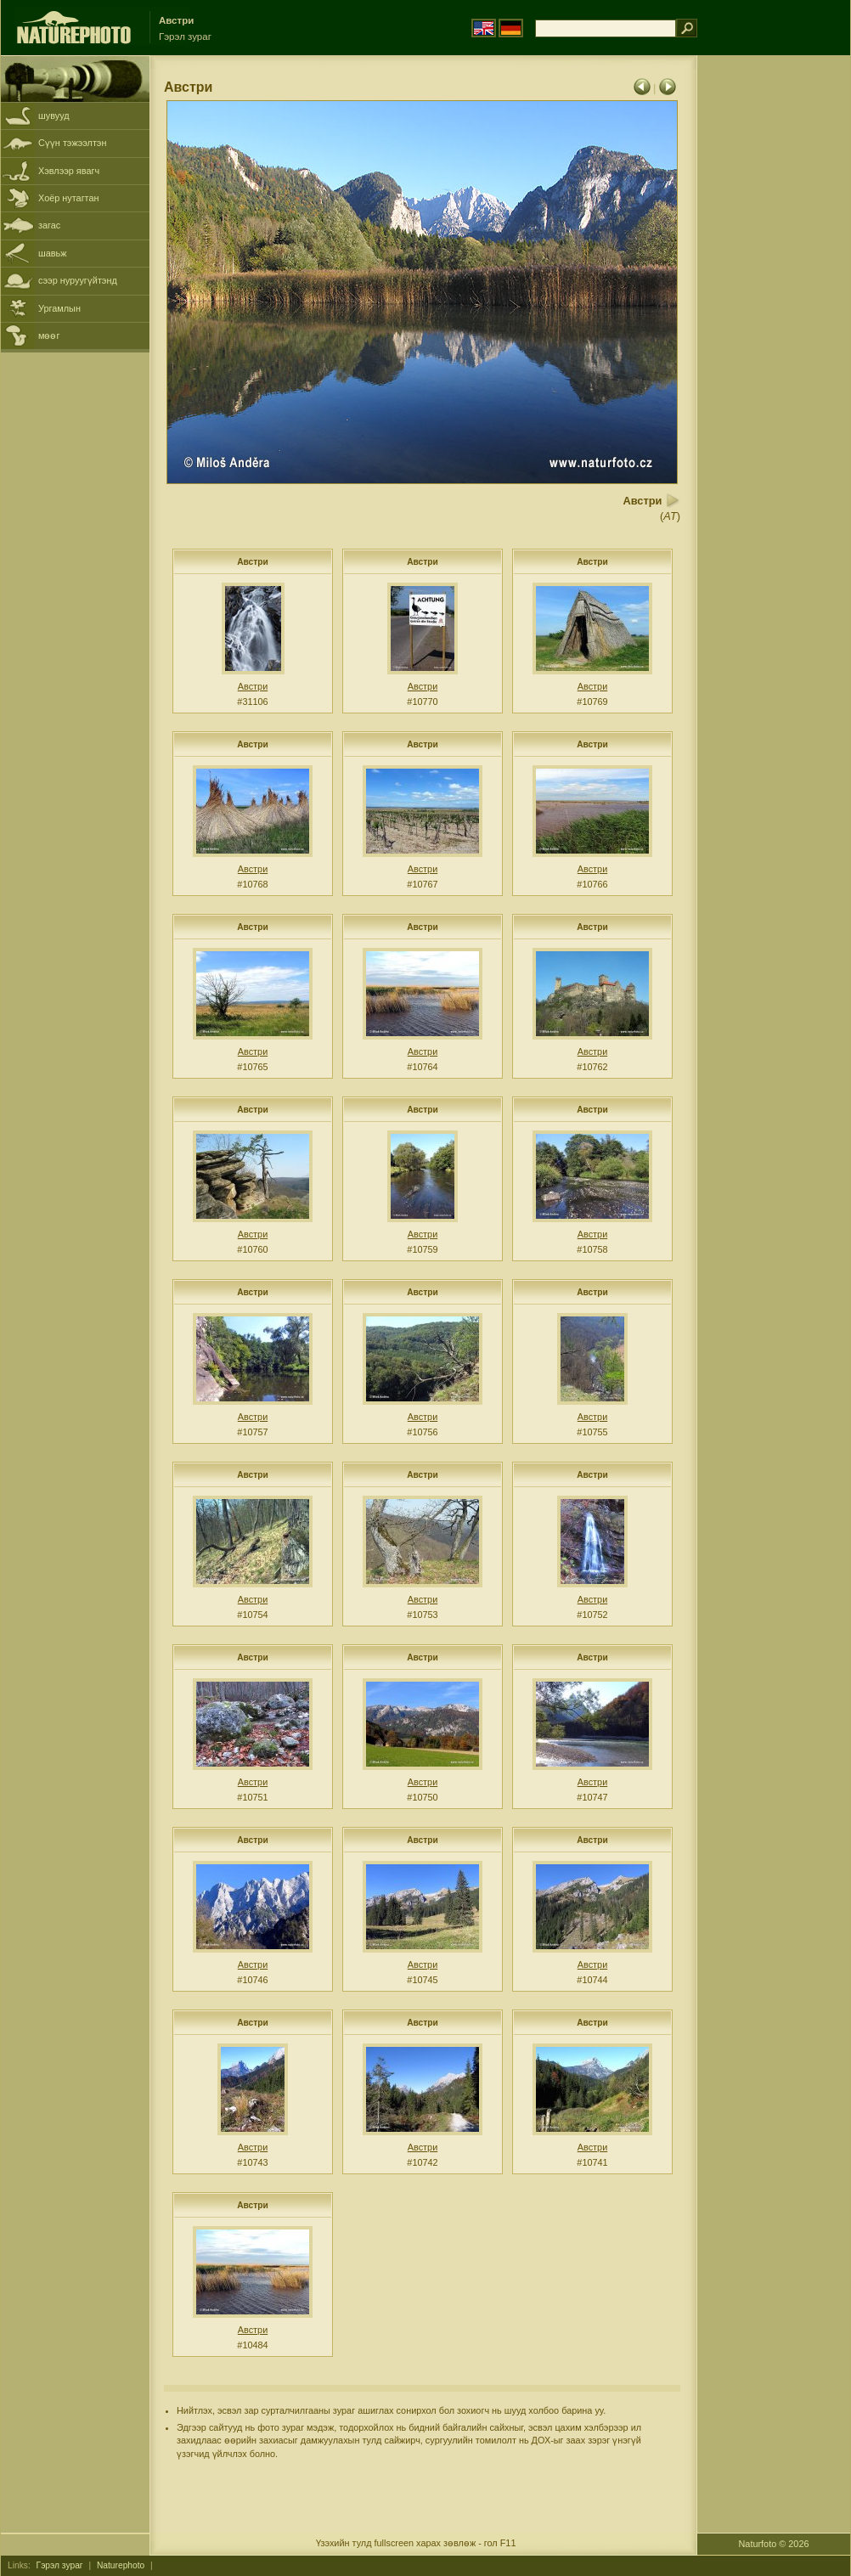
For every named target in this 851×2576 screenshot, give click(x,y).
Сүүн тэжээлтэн (72, 143)
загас (49, 225)
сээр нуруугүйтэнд (77, 280)
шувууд (54, 115)
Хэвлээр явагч (68, 171)
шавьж (52, 253)
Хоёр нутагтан (68, 198)
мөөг (48, 335)
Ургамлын (59, 308)
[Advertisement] (774, 327)
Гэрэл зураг (60, 2565)
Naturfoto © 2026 (774, 2544)
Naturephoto (120, 2565)
